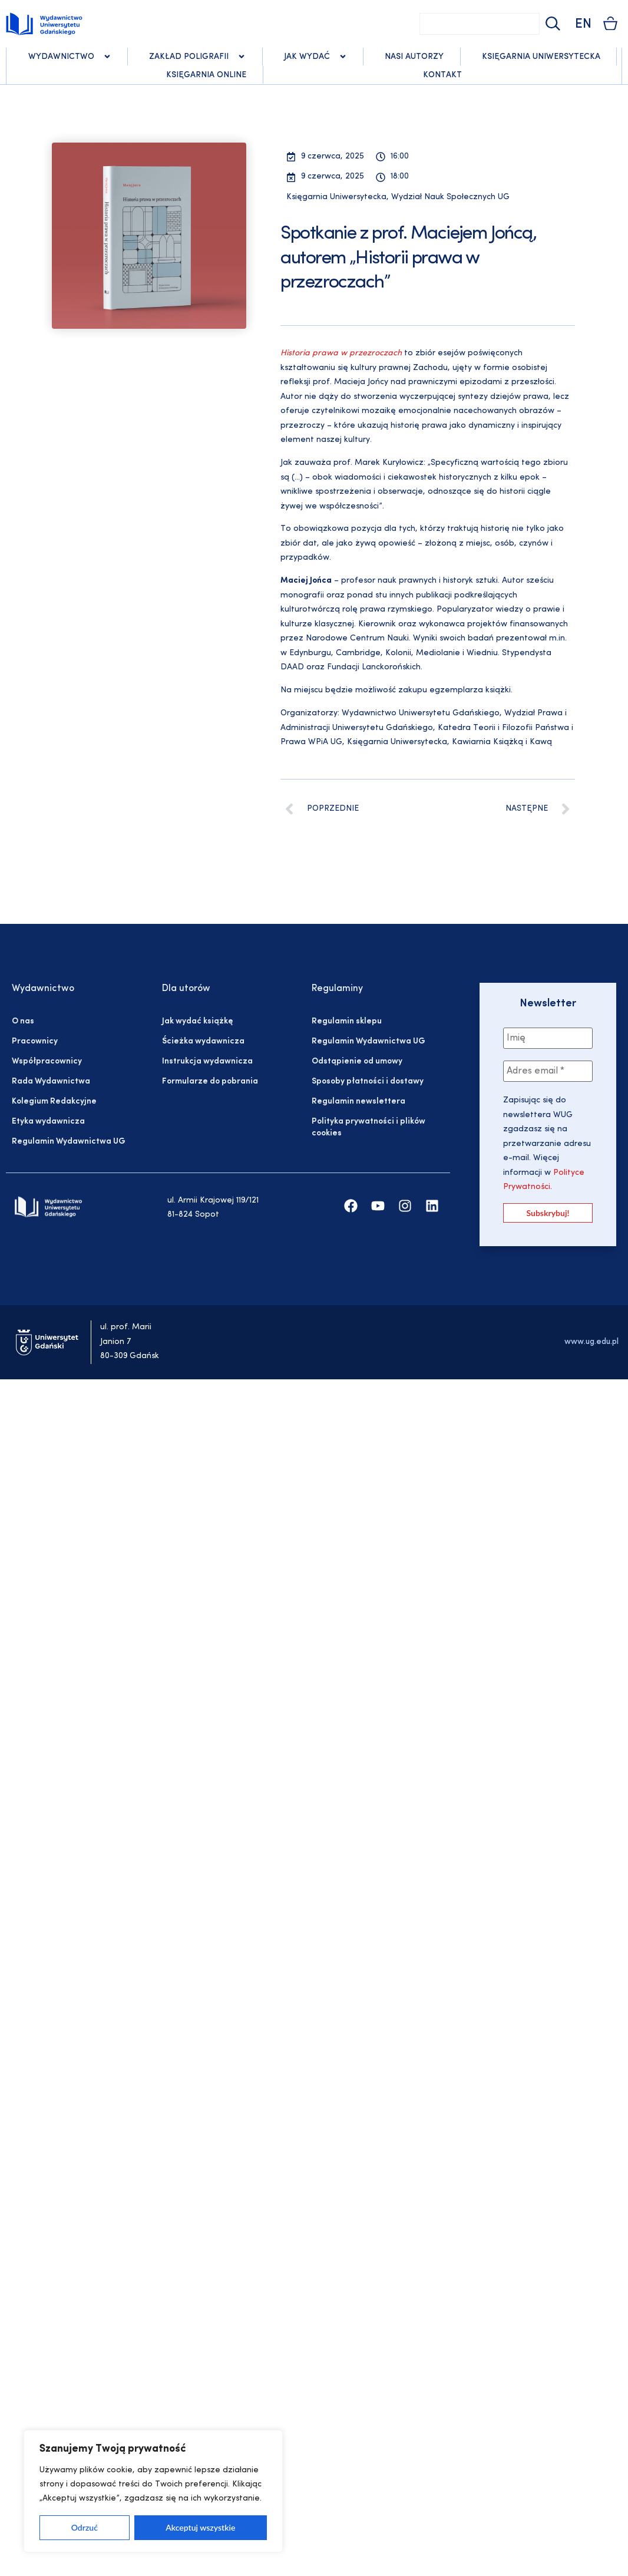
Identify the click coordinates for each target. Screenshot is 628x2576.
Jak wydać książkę (197, 1021)
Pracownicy (35, 1041)
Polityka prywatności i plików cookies (368, 1127)
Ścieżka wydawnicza (203, 1041)
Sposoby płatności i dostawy (368, 1081)
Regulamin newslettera (358, 1101)
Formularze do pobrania (210, 1081)
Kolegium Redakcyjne (54, 1101)
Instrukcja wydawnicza (207, 1061)
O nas (23, 1021)
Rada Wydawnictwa (51, 1081)
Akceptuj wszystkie (200, 2527)
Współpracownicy (47, 1061)
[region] (153, 2491)
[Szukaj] (551, 24)
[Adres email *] (548, 1071)
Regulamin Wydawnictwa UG (68, 1141)
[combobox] (479, 24)
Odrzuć (84, 2527)
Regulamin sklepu (347, 1021)
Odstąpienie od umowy (357, 1061)
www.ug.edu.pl (591, 1341)
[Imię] (548, 1038)
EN (583, 24)
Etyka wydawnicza (48, 1121)
